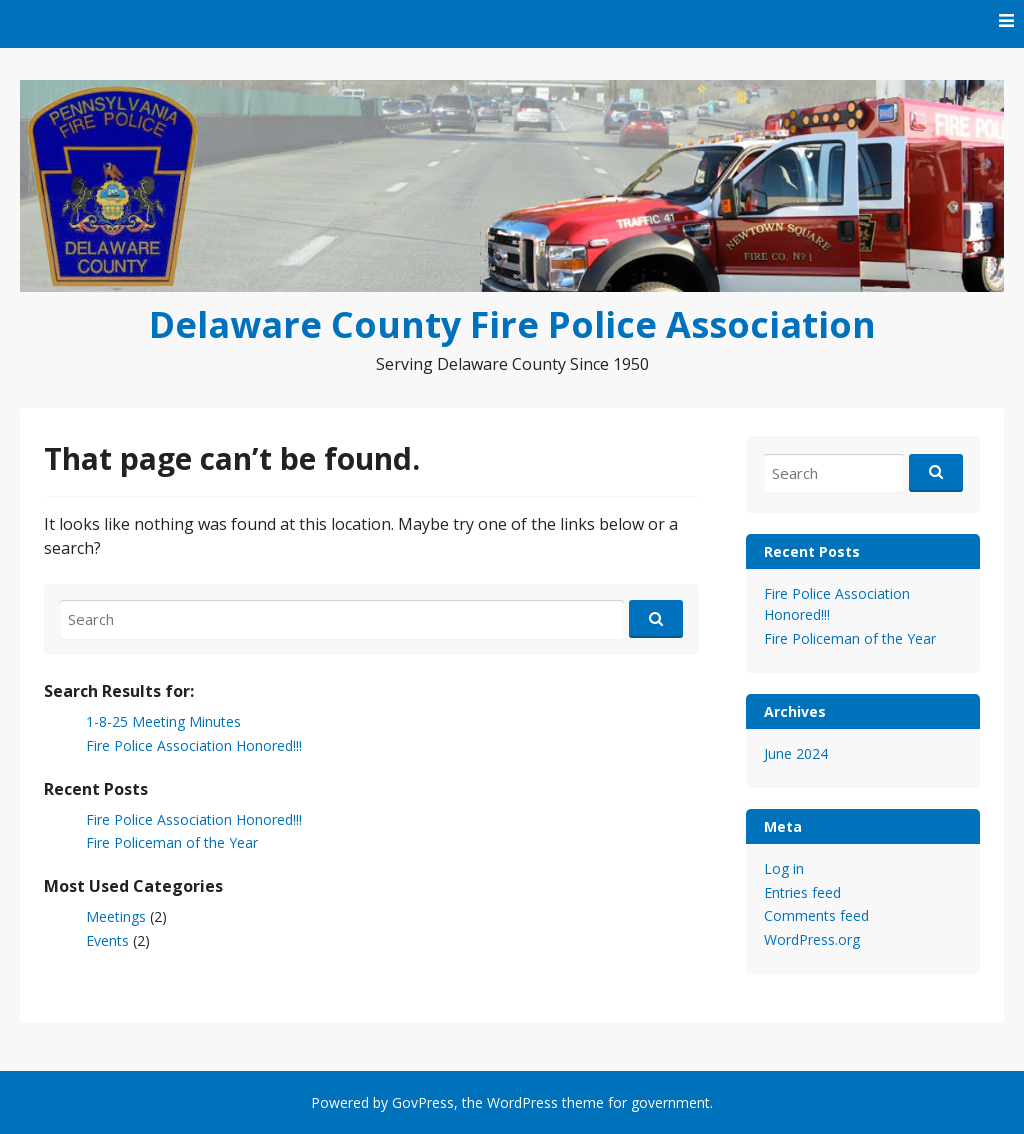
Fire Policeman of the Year (172, 842)
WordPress (522, 1102)
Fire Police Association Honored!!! (194, 745)
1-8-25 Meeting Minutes (163, 721)
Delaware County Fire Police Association (512, 324)
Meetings (116, 916)
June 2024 (796, 753)
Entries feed (802, 892)
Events (107, 940)
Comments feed (816, 915)
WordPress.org (812, 939)
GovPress (423, 1102)
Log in (784, 868)
